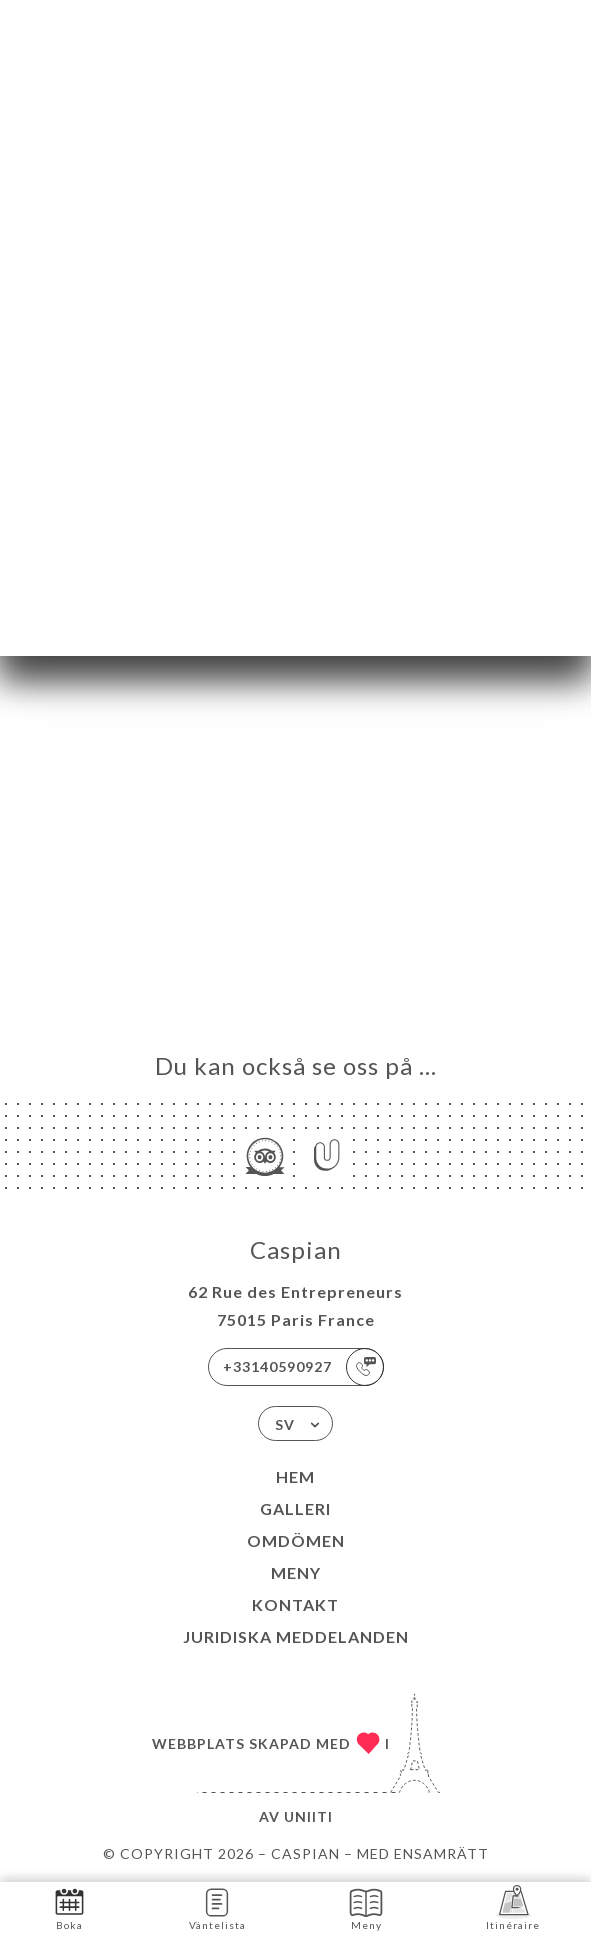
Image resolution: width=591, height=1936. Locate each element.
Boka (69, 1907)
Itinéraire (513, 1907)
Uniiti (308, 1816)
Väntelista (217, 1907)
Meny (296, 1572)
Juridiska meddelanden (296, 1636)
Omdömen (296, 1540)
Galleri (295, 1508)
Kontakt (295, 1604)
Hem (295, 1476)
